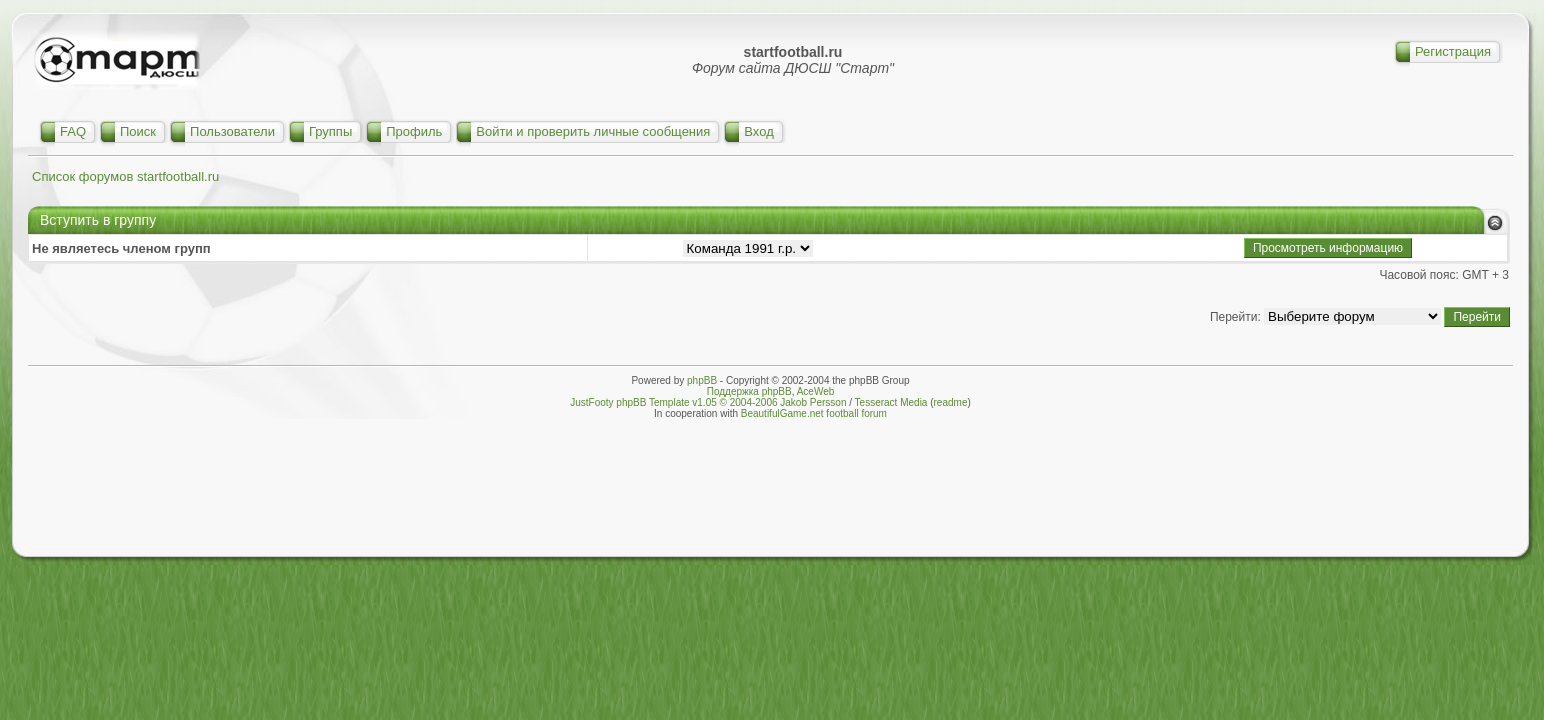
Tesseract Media (891, 402)
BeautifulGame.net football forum (814, 413)
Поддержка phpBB (749, 391)
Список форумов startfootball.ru (125, 176)
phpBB (702, 380)
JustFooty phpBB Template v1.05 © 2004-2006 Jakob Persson (708, 402)
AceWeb (816, 391)
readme (951, 402)
